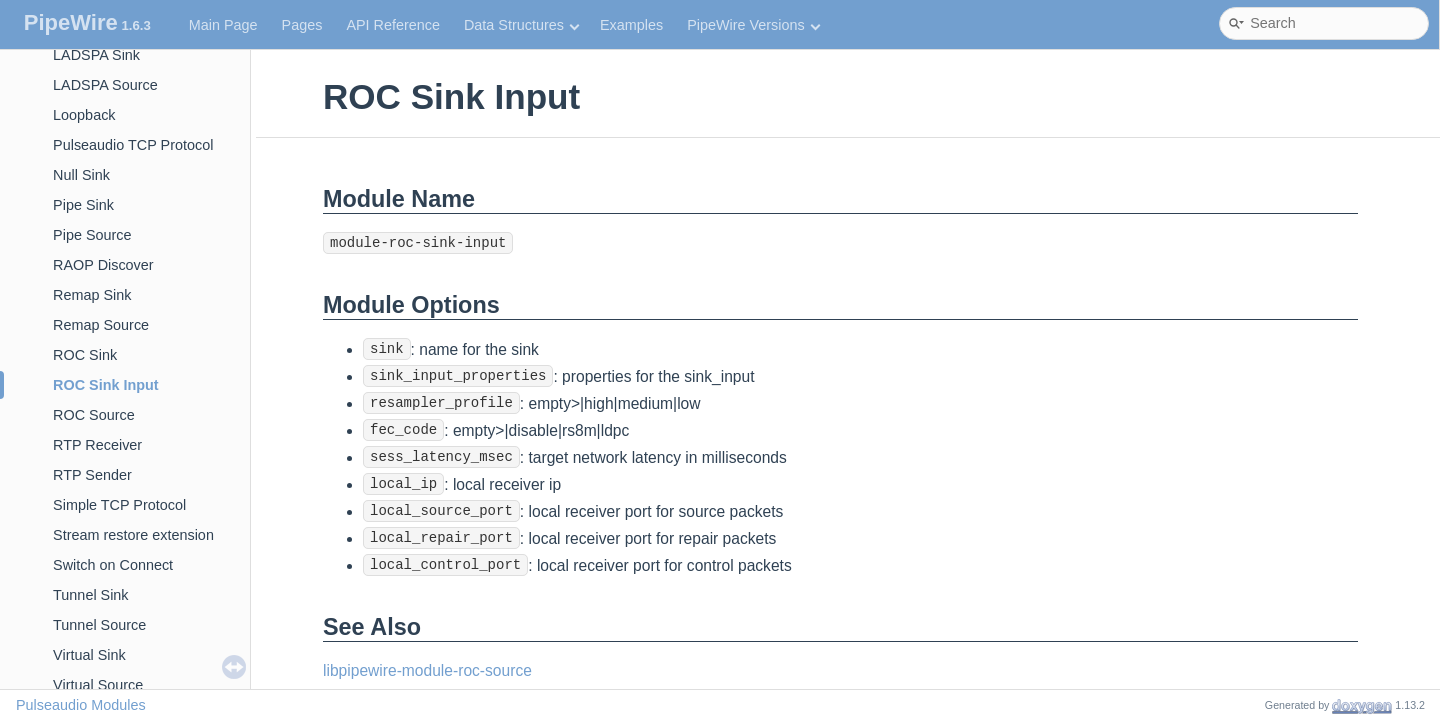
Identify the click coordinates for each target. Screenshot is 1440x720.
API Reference (393, 25)
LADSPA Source (105, 85)
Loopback (84, 115)
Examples (631, 25)
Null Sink (81, 175)
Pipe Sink (83, 205)
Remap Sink (92, 295)
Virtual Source (98, 685)
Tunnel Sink (90, 595)
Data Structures (521, 25)
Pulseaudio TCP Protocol (133, 145)
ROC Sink (85, 355)
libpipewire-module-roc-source (427, 670)
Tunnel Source (99, 625)
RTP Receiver (97, 445)
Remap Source (101, 325)
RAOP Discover (103, 265)
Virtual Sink (89, 655)
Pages (302, 25)
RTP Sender (92, 475)
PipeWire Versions (753, 25)
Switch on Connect (113, 565)
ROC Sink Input (106, 385)
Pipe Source (92, 235)
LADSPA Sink (96, 55)
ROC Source (94, 415)
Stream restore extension (133, 535)
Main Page (223, 25)
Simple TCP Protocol (119, 505)
